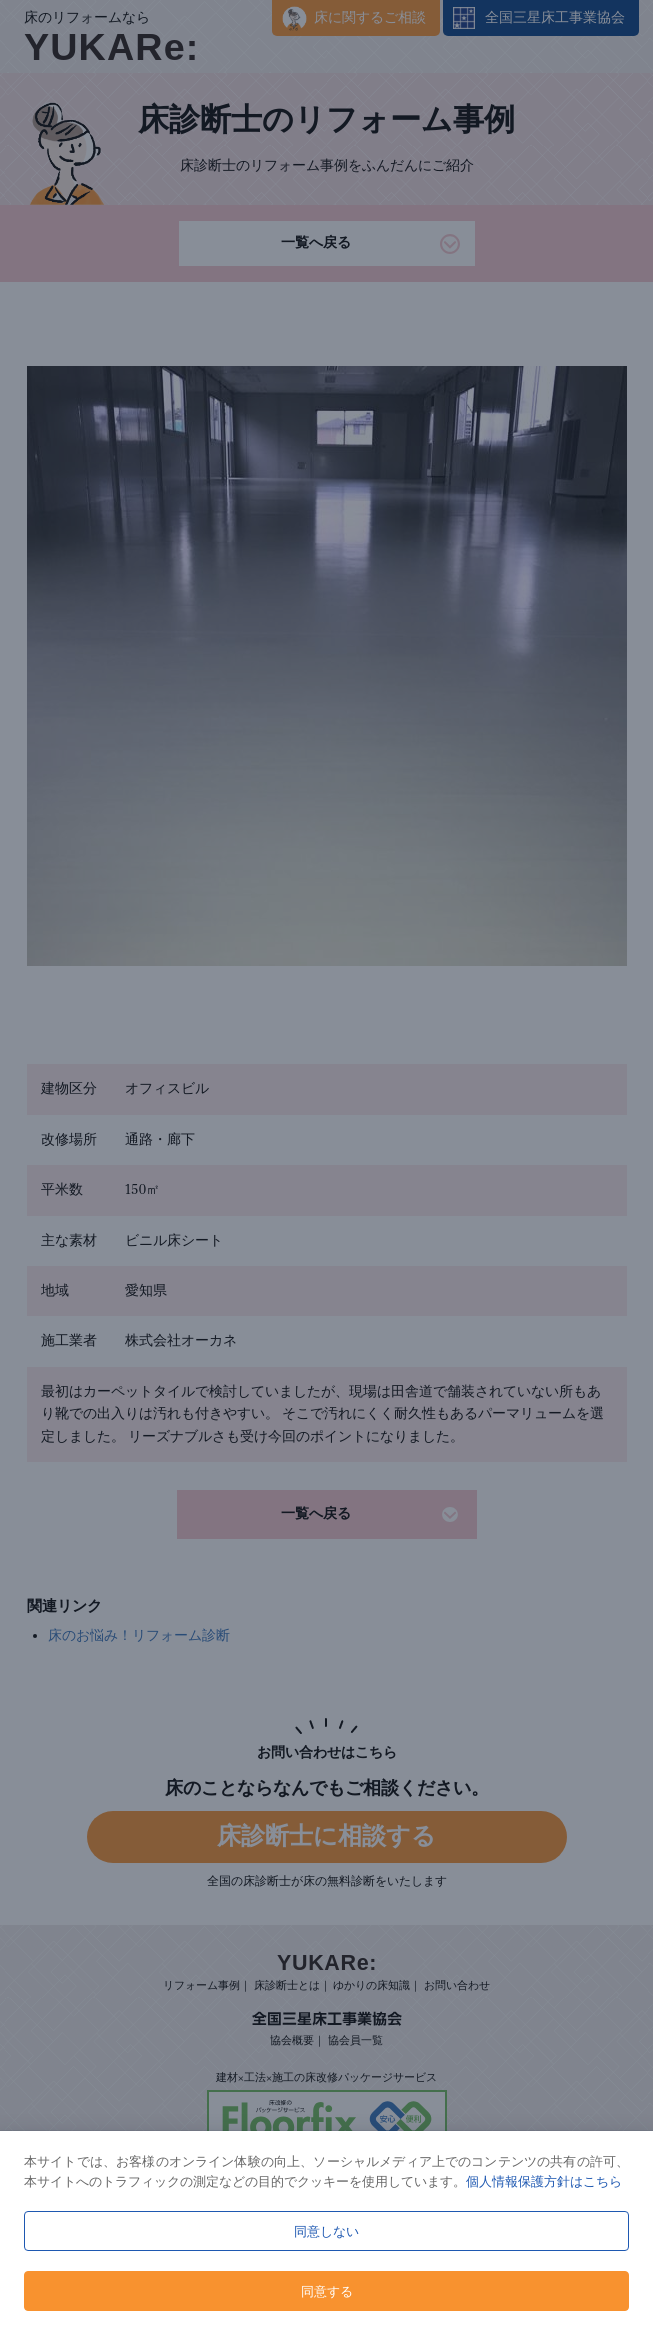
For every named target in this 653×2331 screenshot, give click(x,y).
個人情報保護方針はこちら (544, 2181)
